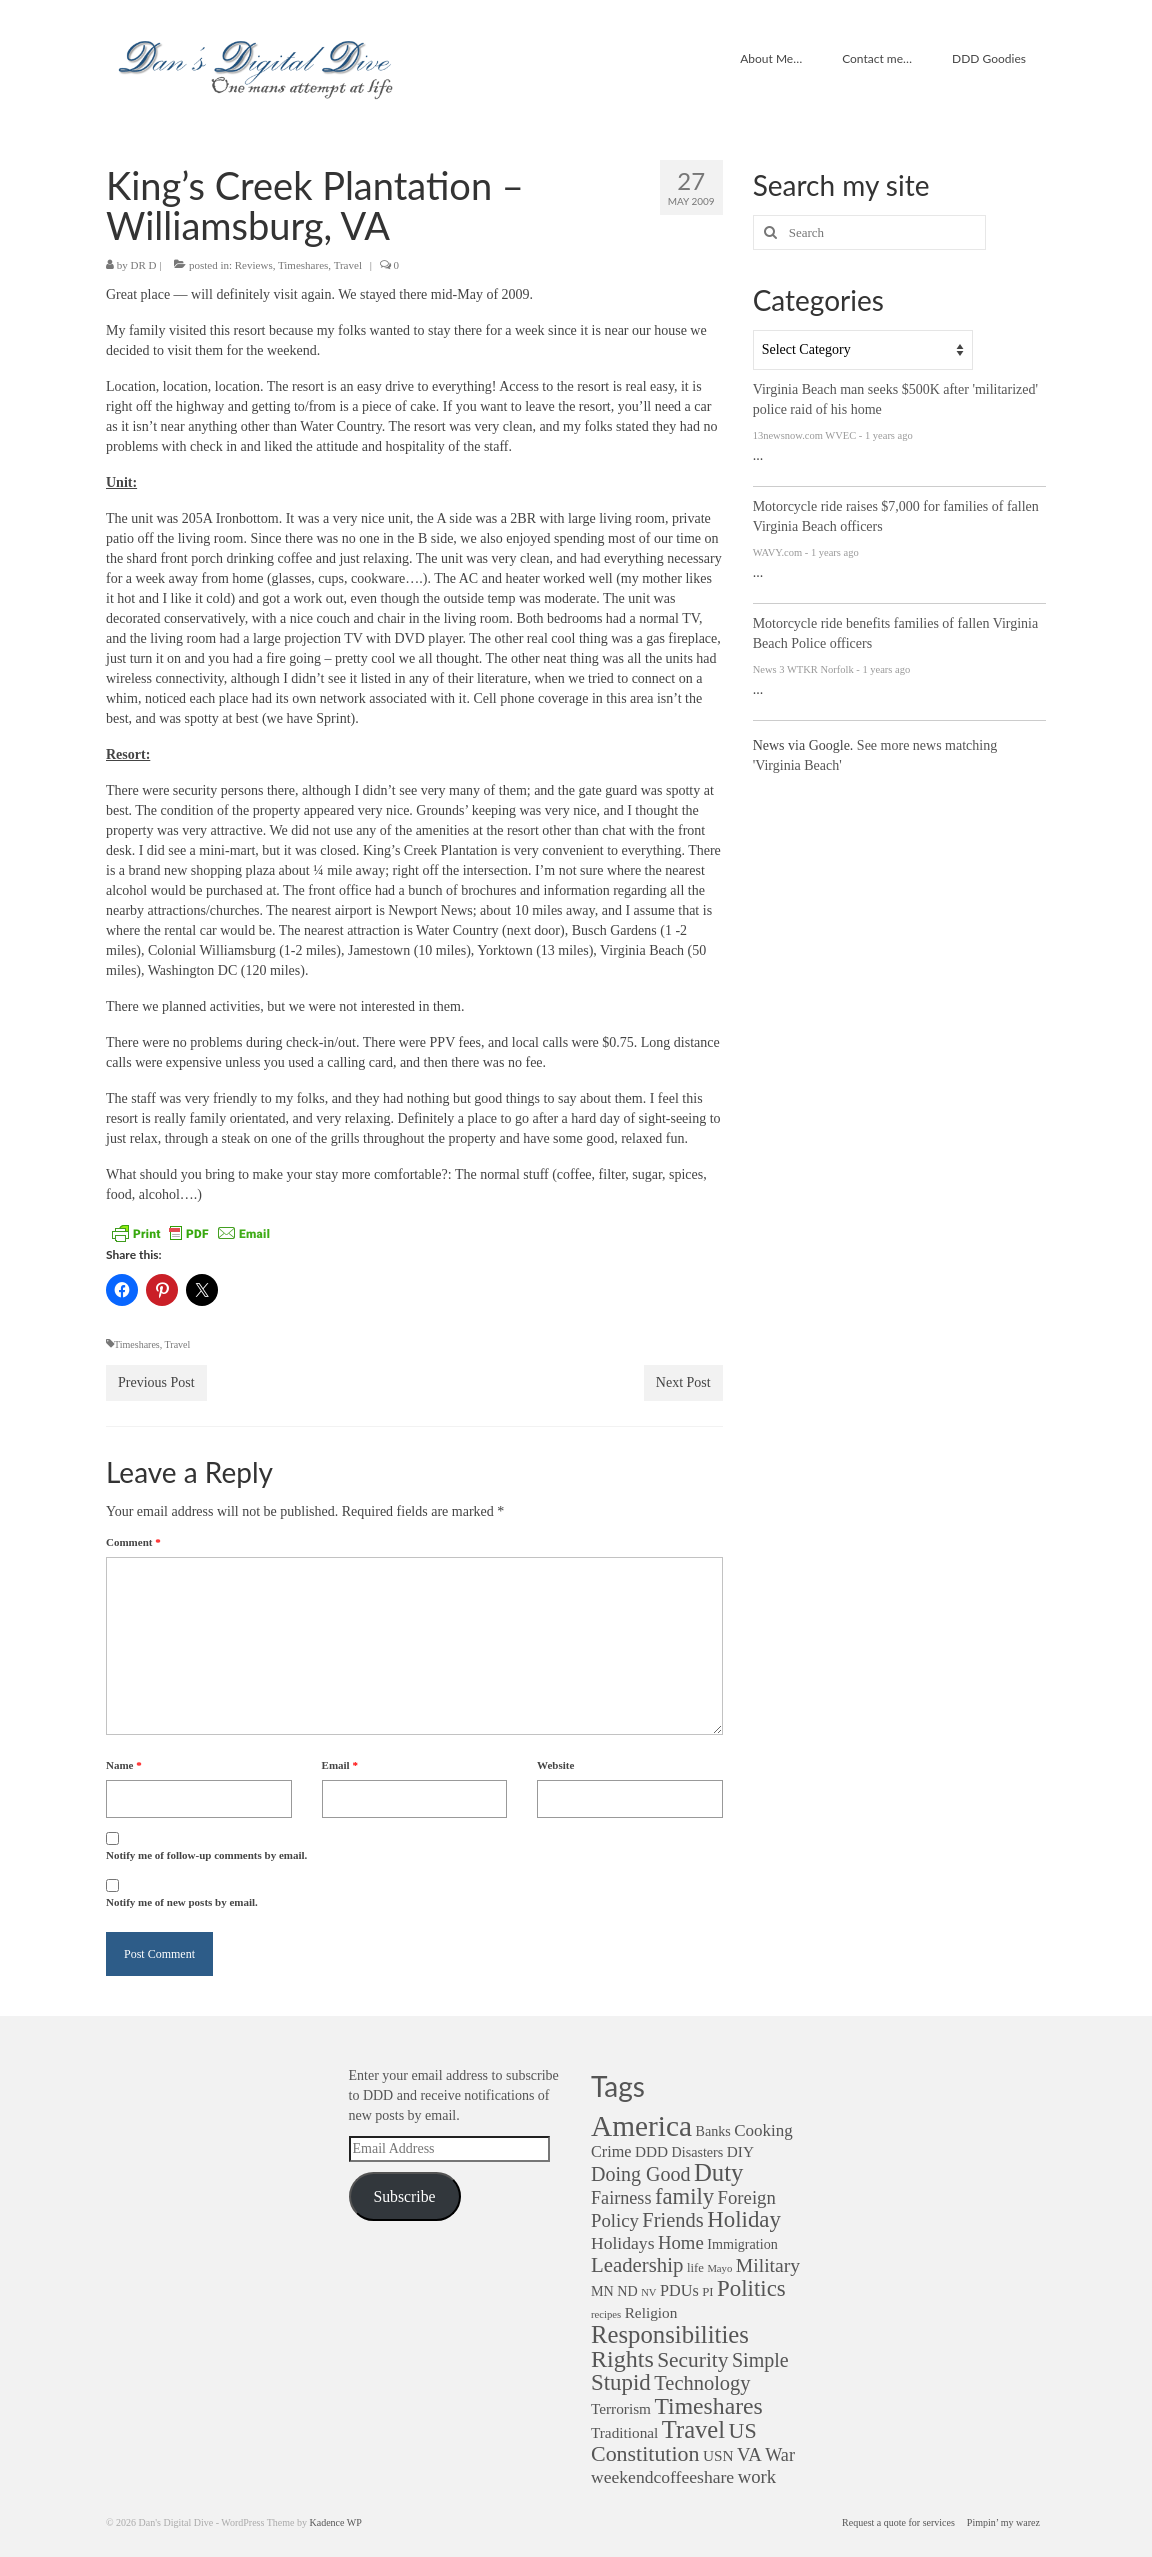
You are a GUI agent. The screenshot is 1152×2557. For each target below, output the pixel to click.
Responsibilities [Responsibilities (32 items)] (670, 2334)
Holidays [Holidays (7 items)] (622, 2243)
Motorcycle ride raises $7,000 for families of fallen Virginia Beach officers (896, 516)
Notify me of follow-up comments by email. (206, 1855)
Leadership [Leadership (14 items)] (637, 2264)
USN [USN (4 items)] (718, 2455)
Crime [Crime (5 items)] (611, 2152)
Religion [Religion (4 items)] (651, 2312)
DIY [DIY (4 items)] (740, 2151)
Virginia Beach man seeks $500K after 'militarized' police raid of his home (895, 399)
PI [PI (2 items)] (707, 2292)
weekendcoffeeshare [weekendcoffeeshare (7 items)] (662, 2477)
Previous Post (156, 1382)
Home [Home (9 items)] (681, 2242)
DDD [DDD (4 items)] (651, 2151)
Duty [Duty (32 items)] (718, 2172)
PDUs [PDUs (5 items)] (679, 2291)
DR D (144, 265)
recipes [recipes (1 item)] (606, 2314)
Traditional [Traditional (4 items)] (624, 2432)
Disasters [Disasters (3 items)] (698, 2152)
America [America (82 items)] (641, 2126)
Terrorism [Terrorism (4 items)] (621, 2408)
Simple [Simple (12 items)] (760, 2360)
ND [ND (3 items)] (627, 2291)
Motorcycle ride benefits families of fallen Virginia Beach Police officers (896, 633)
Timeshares (303, 265)
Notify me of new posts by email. (182, 1902)
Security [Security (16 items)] (692, 2360)
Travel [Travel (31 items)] (693, 2429)
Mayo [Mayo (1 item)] (719, 2268)
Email (340, 1765)
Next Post (683, 1382)
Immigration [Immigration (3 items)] (742, 2244)
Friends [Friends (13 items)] (672, 2220)
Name (124, 1765)
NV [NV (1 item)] (648, 2292)
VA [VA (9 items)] (749, 2454)
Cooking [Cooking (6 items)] (763, 2130)
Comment (133, 1542)
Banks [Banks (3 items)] (712, 2131)
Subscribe (404, 2196)
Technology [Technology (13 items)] (702, 2383)
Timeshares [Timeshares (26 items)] (708, 2406)
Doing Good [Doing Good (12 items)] (640, 2174)
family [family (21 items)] (684, 2196)
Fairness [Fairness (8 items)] (621, 2198)
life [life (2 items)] (695, 2268)
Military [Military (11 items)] (768, 2265)
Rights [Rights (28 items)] (622, 2359)
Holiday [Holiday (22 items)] (744, 2219)
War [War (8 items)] (780, 2455)
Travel (348, 265)
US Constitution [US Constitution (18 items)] (674, 2442)
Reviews (254, 265)
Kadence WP (335, 2522)
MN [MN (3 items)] (602, 2291)
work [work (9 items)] (757, 2476)
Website (555, 1765)
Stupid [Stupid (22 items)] (621, 2382)
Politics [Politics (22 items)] (751, 2288)
